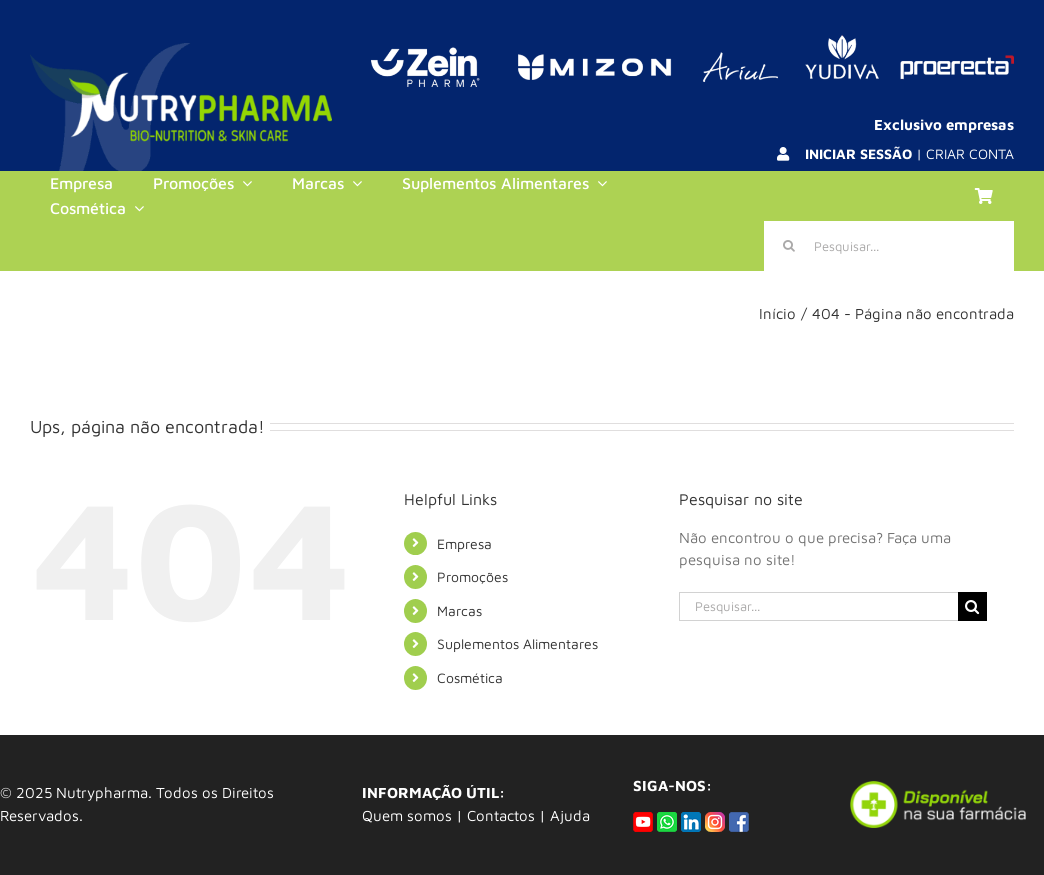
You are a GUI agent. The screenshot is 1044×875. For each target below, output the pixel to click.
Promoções (472, 576)
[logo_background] (181, 50)
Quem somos (407, 815)
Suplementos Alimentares (517, 643)
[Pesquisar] (789, 246)
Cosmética (470, 677)
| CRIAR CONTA (909, 153)
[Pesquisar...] (889, 246)
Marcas (459, 610)
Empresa (464, 543)
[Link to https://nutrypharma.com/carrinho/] (984, 196)
